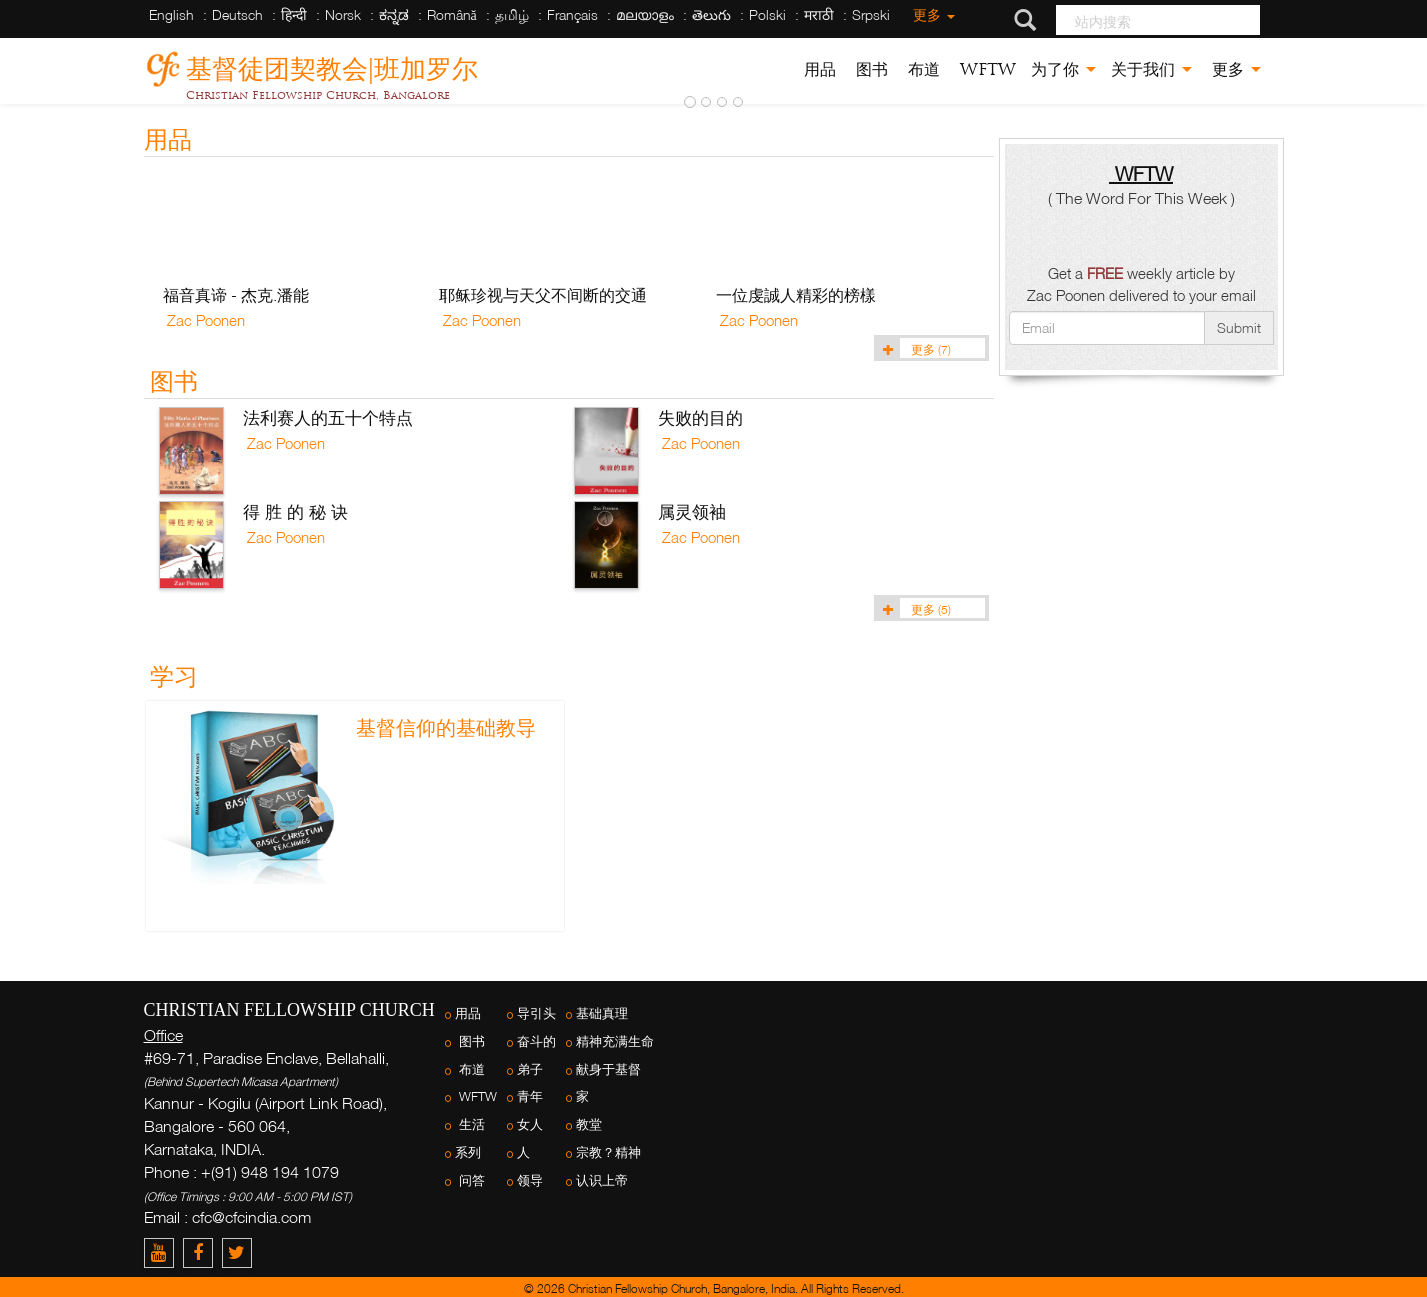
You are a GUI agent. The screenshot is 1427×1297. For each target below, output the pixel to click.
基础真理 (602, 1013)
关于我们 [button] (1151, 69)
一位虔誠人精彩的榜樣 (796, 295)
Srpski (871, 14)
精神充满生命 (615, 1041)
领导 (530, 1180)
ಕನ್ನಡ (394, 14)
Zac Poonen (204, 320)
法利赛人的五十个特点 (328, 417)
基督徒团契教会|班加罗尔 (332, 65)
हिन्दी (294, 14)
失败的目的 (700, 417)
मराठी (819, 14)
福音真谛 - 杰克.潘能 (236, 295)
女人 (530, 1124)
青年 (530, 1096)
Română (452, 14)
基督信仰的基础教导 (446, 728)
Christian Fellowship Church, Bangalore (318, 95)
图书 (869, 69)
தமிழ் (512, 14)
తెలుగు (711, 14)
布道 (921, 69)
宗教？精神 (608, 1152)
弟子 (530, 1069)
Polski (767, 14)
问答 (470, 1180)
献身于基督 (608, 1069)
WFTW (985, 69)
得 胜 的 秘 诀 (295, 511)
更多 (932, 14)
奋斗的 (536, 1041)
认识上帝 (602, 1180)
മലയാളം (645, 14)
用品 (820, 69)
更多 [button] (1234, 69)
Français (572, 14)
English (171, 14)
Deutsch (237, 14)
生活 (470, 1124)
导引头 (536, 1013)
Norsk (343, 14)
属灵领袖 (692, 511)
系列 (468, 1152)
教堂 (589, 1124)
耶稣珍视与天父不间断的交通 (543, 295)
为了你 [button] (1063, 69)
